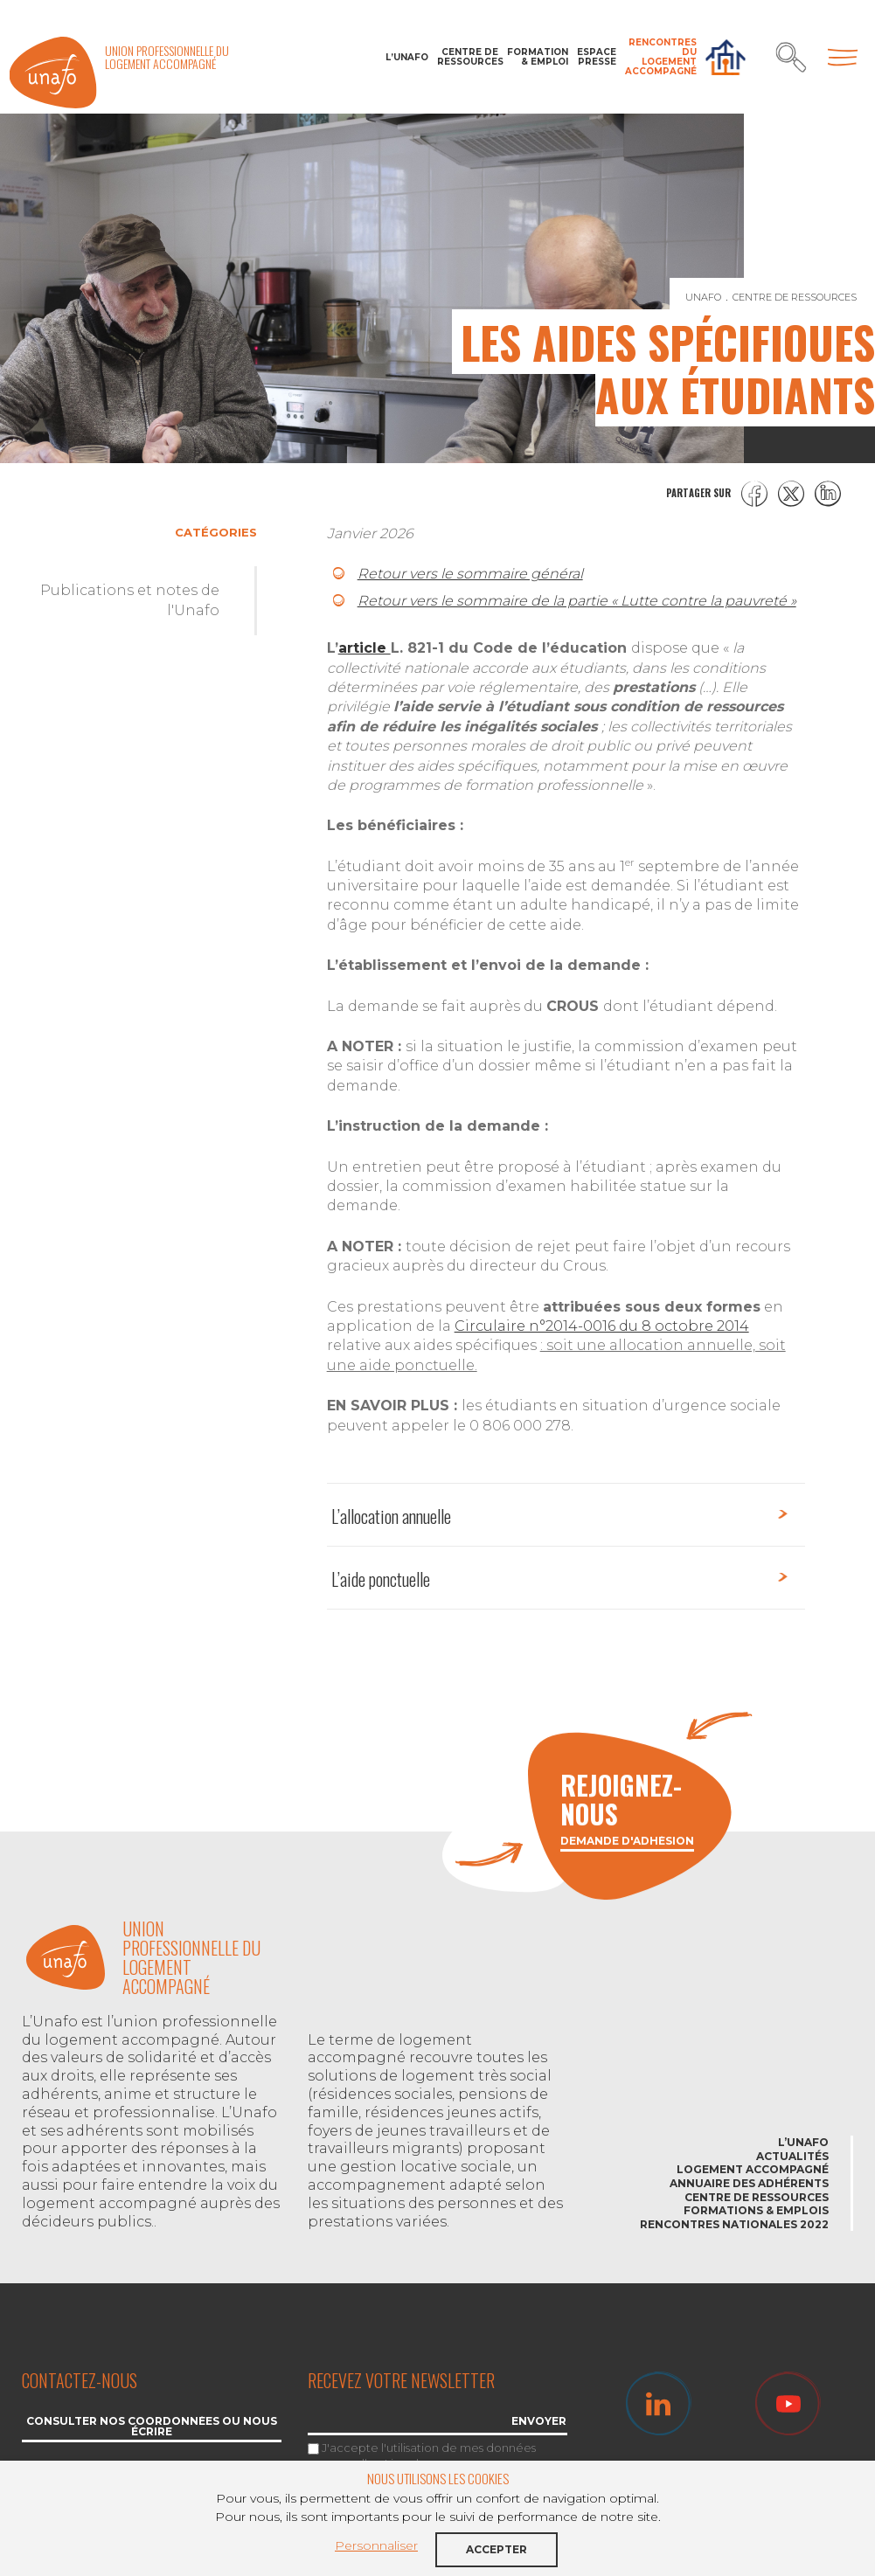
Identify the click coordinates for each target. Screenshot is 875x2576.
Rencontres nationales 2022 (734, 2224)
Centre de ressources (467, 56)
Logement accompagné (753, 2169)
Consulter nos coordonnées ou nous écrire (151, 2427)
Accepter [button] (496, 2549)
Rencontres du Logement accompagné (661, 57)
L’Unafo (406, 57)
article (364, 648)
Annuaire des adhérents (749, 2183)
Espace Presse (596, 56)
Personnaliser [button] (376, 2545)
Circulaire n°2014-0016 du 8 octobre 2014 (602, 1326)
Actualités (792, 2156)
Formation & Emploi (537, 56)
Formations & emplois (756, 2210)
